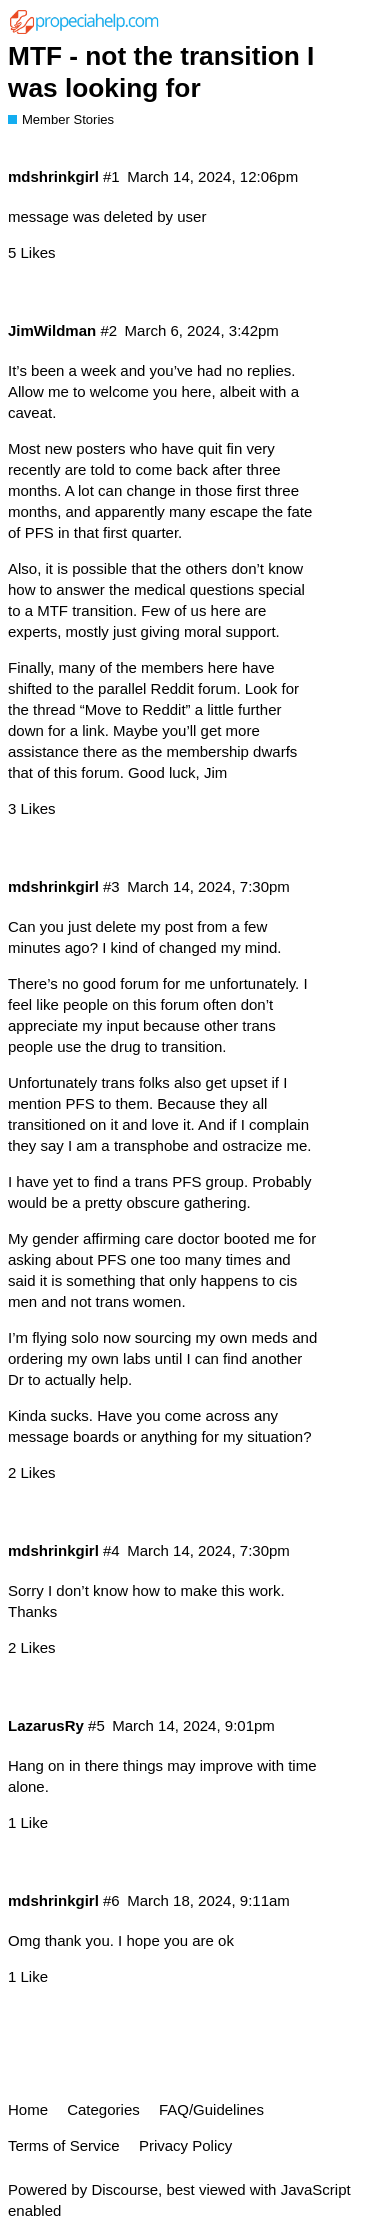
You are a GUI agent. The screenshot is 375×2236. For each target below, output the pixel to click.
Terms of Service (64, 2145)
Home (28, 2109)
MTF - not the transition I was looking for (161, 72)
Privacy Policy (185, 2145)
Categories (103, 2109)
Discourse (124, 2189)
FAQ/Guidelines (211, 2109)
